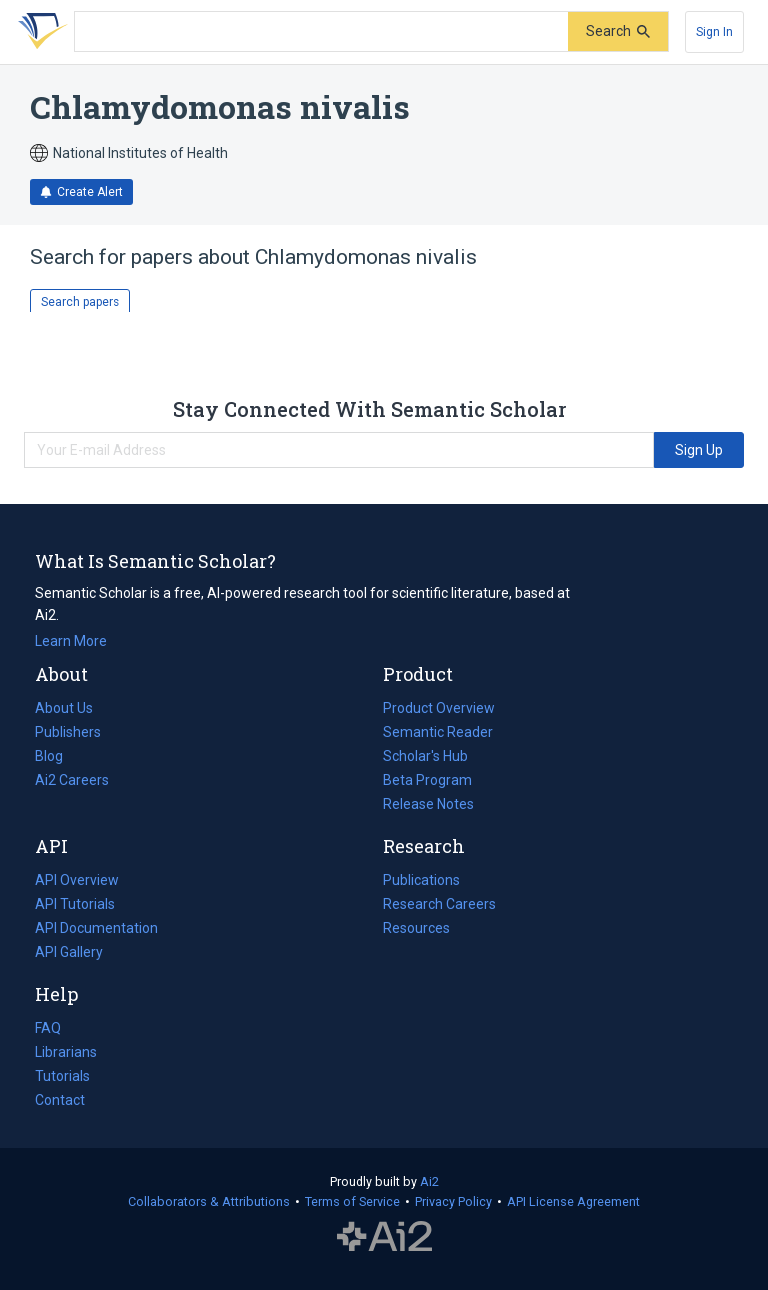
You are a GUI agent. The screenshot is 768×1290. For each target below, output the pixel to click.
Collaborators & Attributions (209, 1201)
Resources (416, 928)
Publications (421, 880)
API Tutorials (75, 904)
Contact (60, 1100)
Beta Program (427, 780)
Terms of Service (352, 1201)
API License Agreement (573, 1201)
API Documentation (96, 928)
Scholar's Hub (425, 756)
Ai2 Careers (72, 780)
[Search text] (321, 32)
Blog (57, 756)
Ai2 (429, 1181)
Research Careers (439, 904)
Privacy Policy (453, 1201)
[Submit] (618, 31)
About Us (64, 708)
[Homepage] (39, 32)
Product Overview (439, 708)
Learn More (71, 641)
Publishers (68, 732)
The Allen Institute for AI (384, 1237)
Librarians (66, 1052)
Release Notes (428, 804)
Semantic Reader (438, 732)
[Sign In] (714, 32)
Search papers (80, 302)
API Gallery (69, 952)
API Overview (77, 880)
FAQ (48, 1028)
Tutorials (62, 1076)
